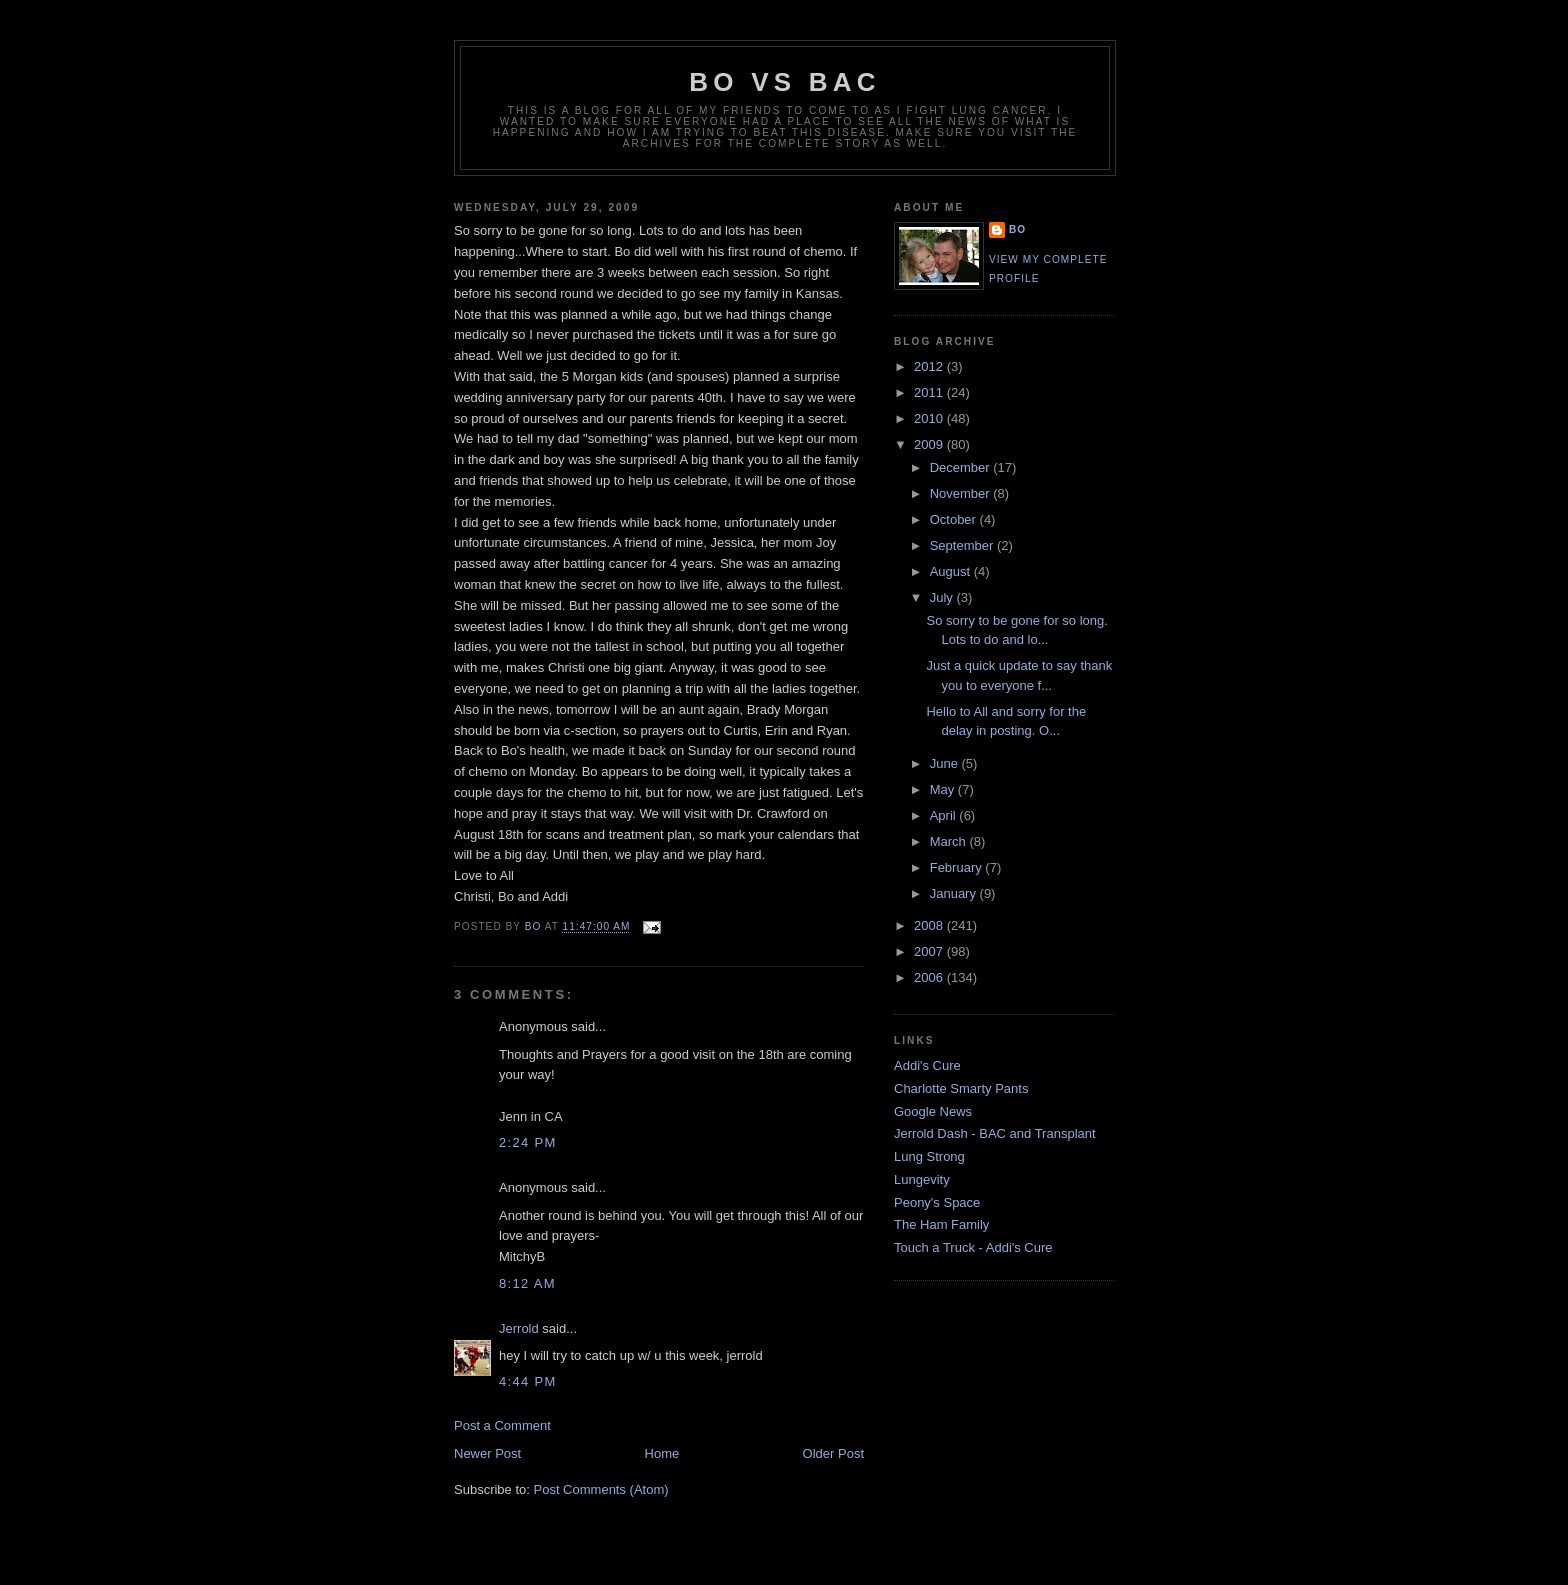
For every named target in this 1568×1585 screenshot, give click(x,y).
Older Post (833, 1453)
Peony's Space (937, 1202)
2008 (930, 925)
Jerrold (519, 1328)
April (945, 815)
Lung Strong (929, 1156)
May (944, 789)
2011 (930, 392)
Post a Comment (502, 1425)
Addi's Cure (927, 1065)
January (955, 893)
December (962, 467)
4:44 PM (528, 1381)
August (952, 571)
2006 (930, 977)
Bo (1017, 229)
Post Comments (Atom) (601, 1489)
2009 (930, 444)
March (950, 841)
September (963, 545)
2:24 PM (528, 1142)
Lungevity (922, 1179)
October (955, 519)
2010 (930, 418)
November (962, 493)
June (946, 763)
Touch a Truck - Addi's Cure (973, 1247)
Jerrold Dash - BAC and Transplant (995, 1133)
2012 (930, 366)
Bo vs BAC (784, 82)
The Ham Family (941, 1224)
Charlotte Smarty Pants (961, 1088)
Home (662, 1453)
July (943, 597)
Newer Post (487, 1453)
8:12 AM (527, 1283)
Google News (933, 1111)
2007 (930, 951)
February (958, 867)
